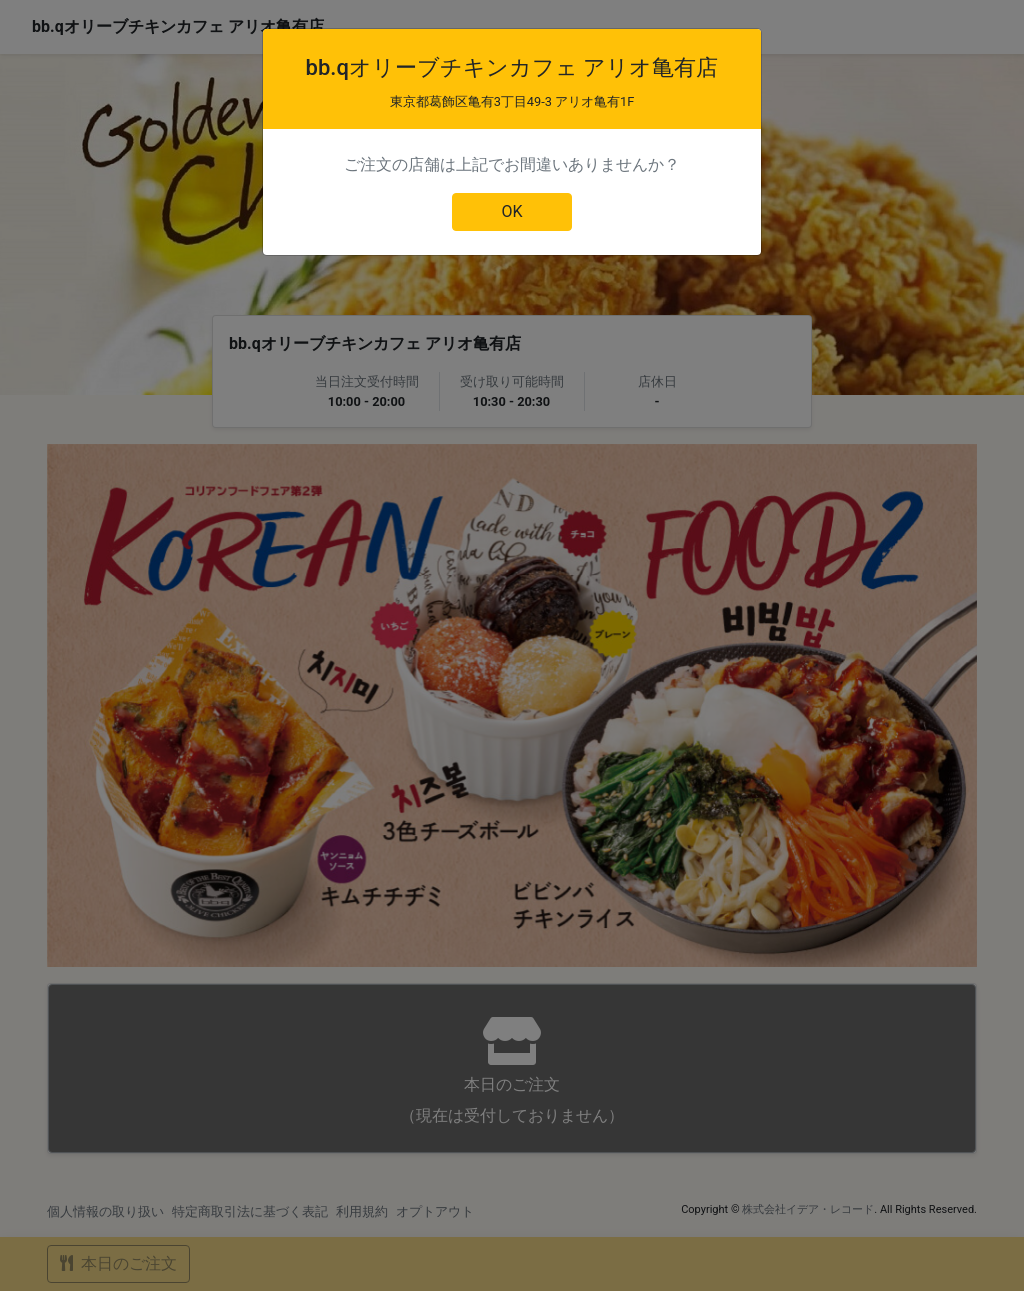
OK (511, 211)
